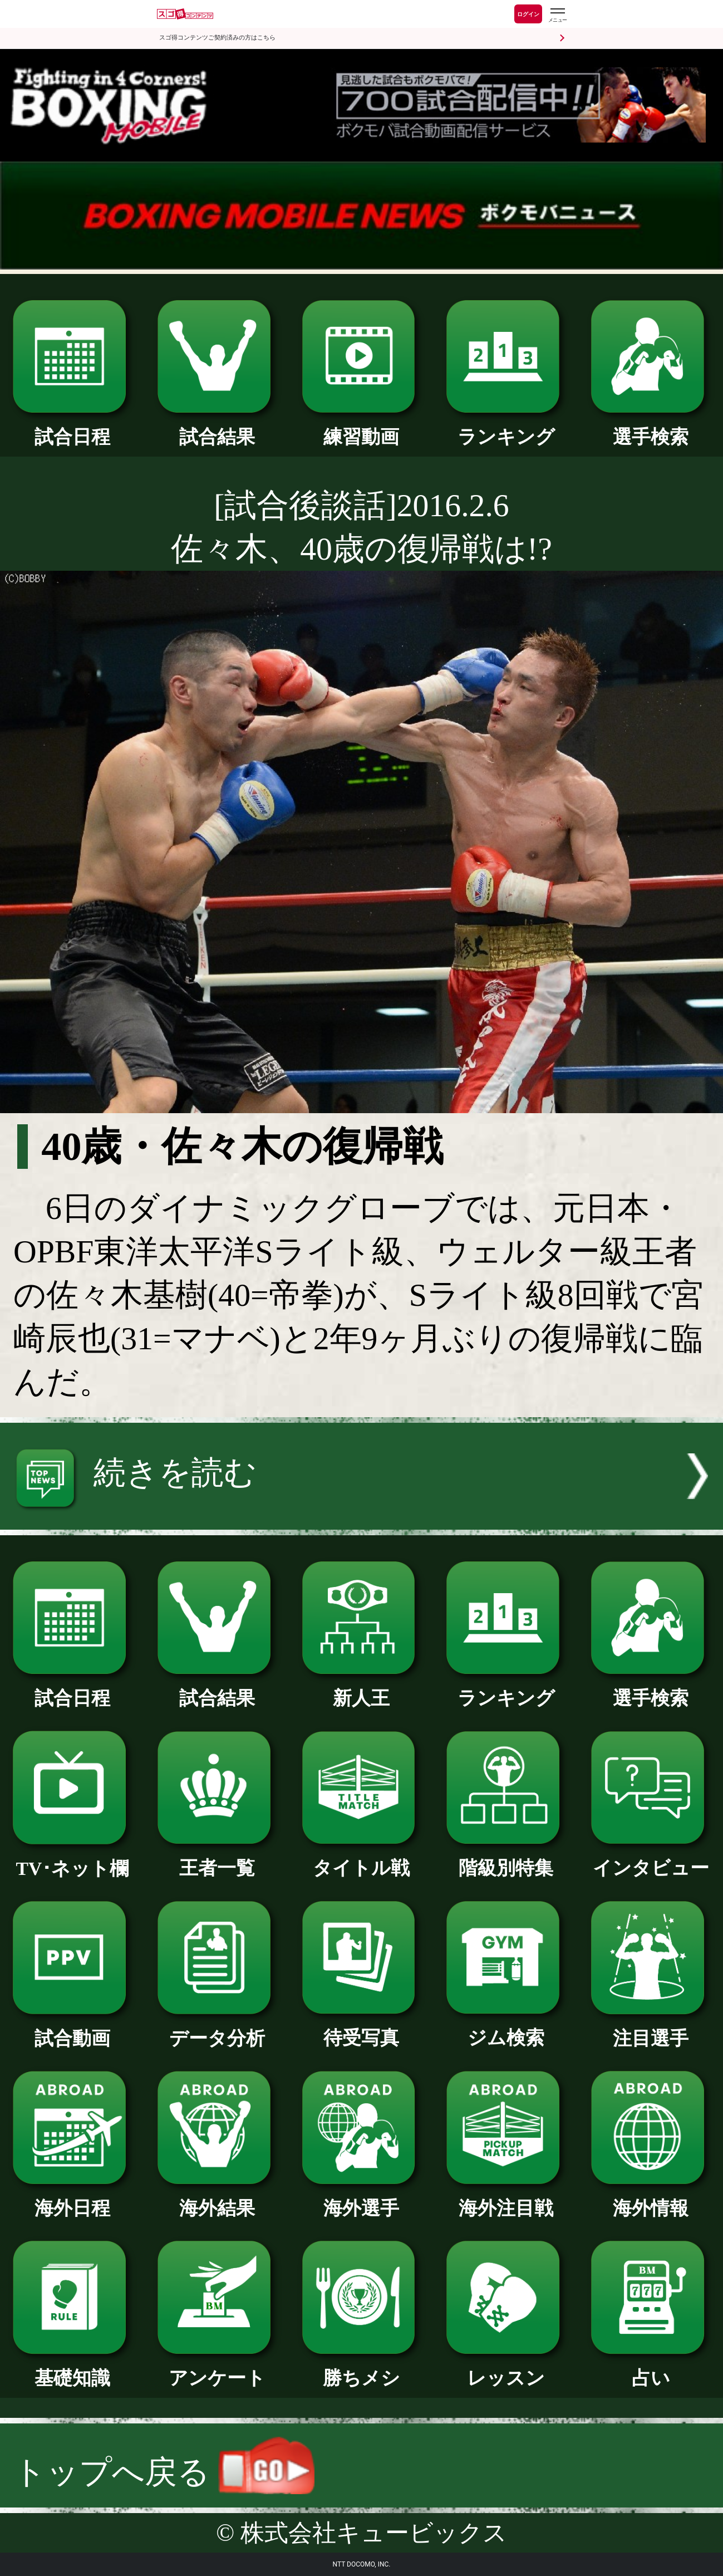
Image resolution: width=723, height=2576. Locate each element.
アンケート (217, 2368)
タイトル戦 (361, 1858)
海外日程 (72, 2199)
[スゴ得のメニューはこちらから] (557, 15)
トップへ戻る (163, 2472)
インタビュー (650, 1858)
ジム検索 (506, 2028)
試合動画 (72, 2029)
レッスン (506, 2368)
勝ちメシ (361, 2368)
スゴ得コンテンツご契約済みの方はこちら (217, 37)
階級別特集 (506, 1858)
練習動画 (361, 427)
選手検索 (650, 427)
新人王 (361, 1688)
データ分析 (217, 2029)
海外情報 (650, 2199)
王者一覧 (217, 1858)
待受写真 (361, 2028)
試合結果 (217, 427)
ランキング (506, 427)
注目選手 (650, 2029)
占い (650, 2368)
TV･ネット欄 (72, 1859)
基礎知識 (72, 2368)
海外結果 (217, 2199)
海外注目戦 (506, 2199)
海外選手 (361, 2199)
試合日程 (72, 427)
